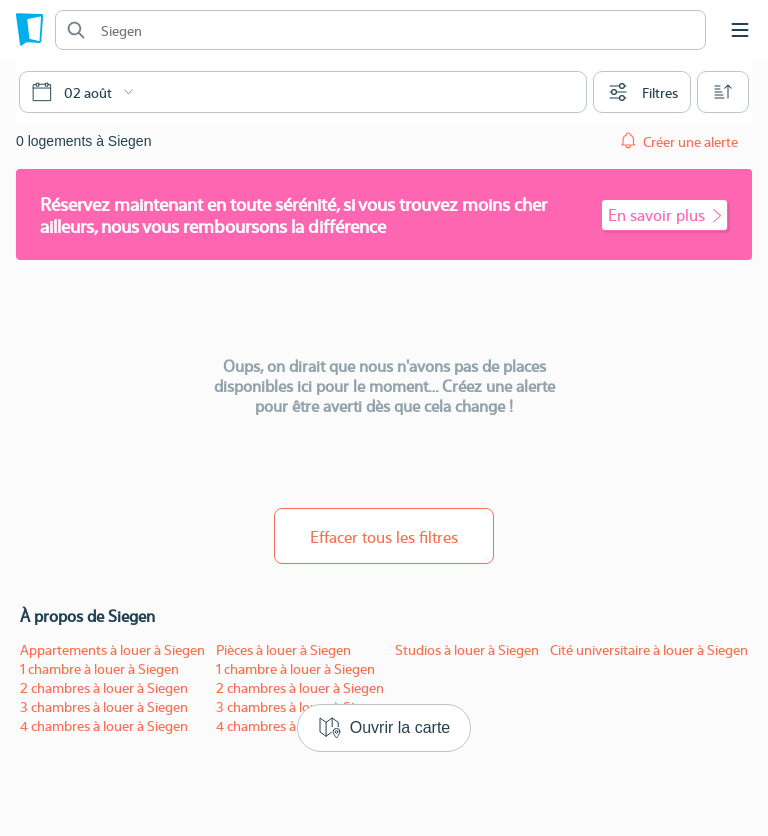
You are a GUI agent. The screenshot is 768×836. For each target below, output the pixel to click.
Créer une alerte (690, 141)
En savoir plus (664, 214)
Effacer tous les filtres (384, 536)
